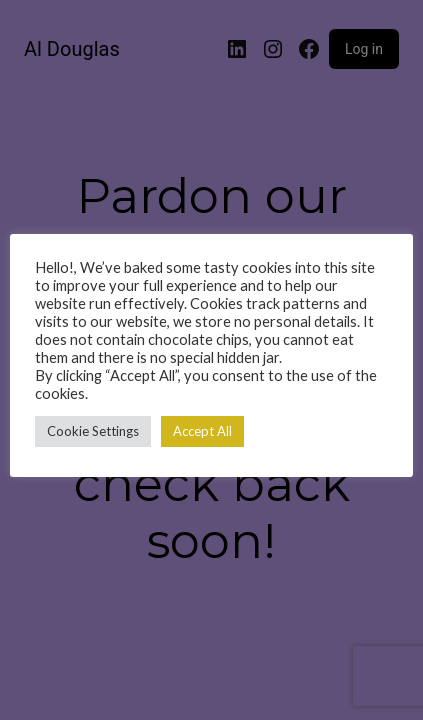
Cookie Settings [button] (93, 431)
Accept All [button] (202, 431)
